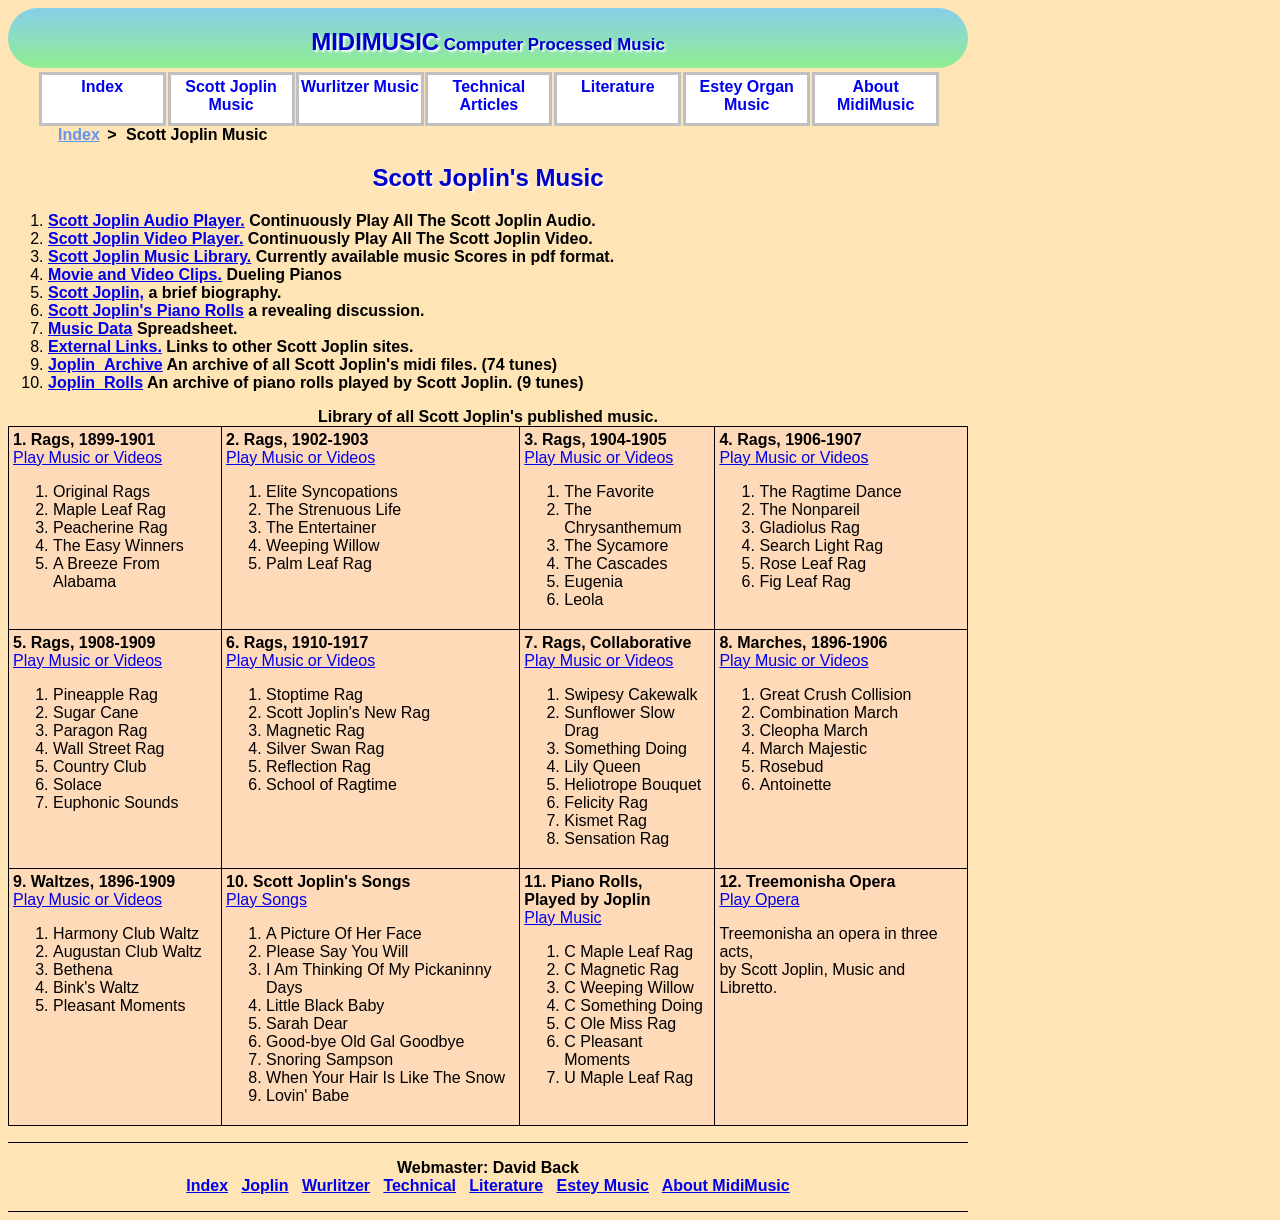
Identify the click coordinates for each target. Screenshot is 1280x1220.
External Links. (105, 346)
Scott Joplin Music (231, 93)
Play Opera (759, 899)
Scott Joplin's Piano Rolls (146, 310)
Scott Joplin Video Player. (145, 238)
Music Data (90, 328)
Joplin (264, 1185)
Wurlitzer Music (360, 86)
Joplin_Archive (105, 364)
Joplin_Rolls (95, 382)
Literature (618, 86)
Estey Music (602, 1185)
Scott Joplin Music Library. (149, 256)
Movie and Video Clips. (135, 274)
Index (102, 86)
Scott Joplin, (96, 292)
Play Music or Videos (87, 457)
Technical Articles (489, 93)
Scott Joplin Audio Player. (146, 220)
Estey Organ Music (747, 93)
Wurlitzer (336, 1185)
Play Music (562, 917)
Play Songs (266, 899)
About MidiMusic (875, 93)
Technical (419, 1185)
